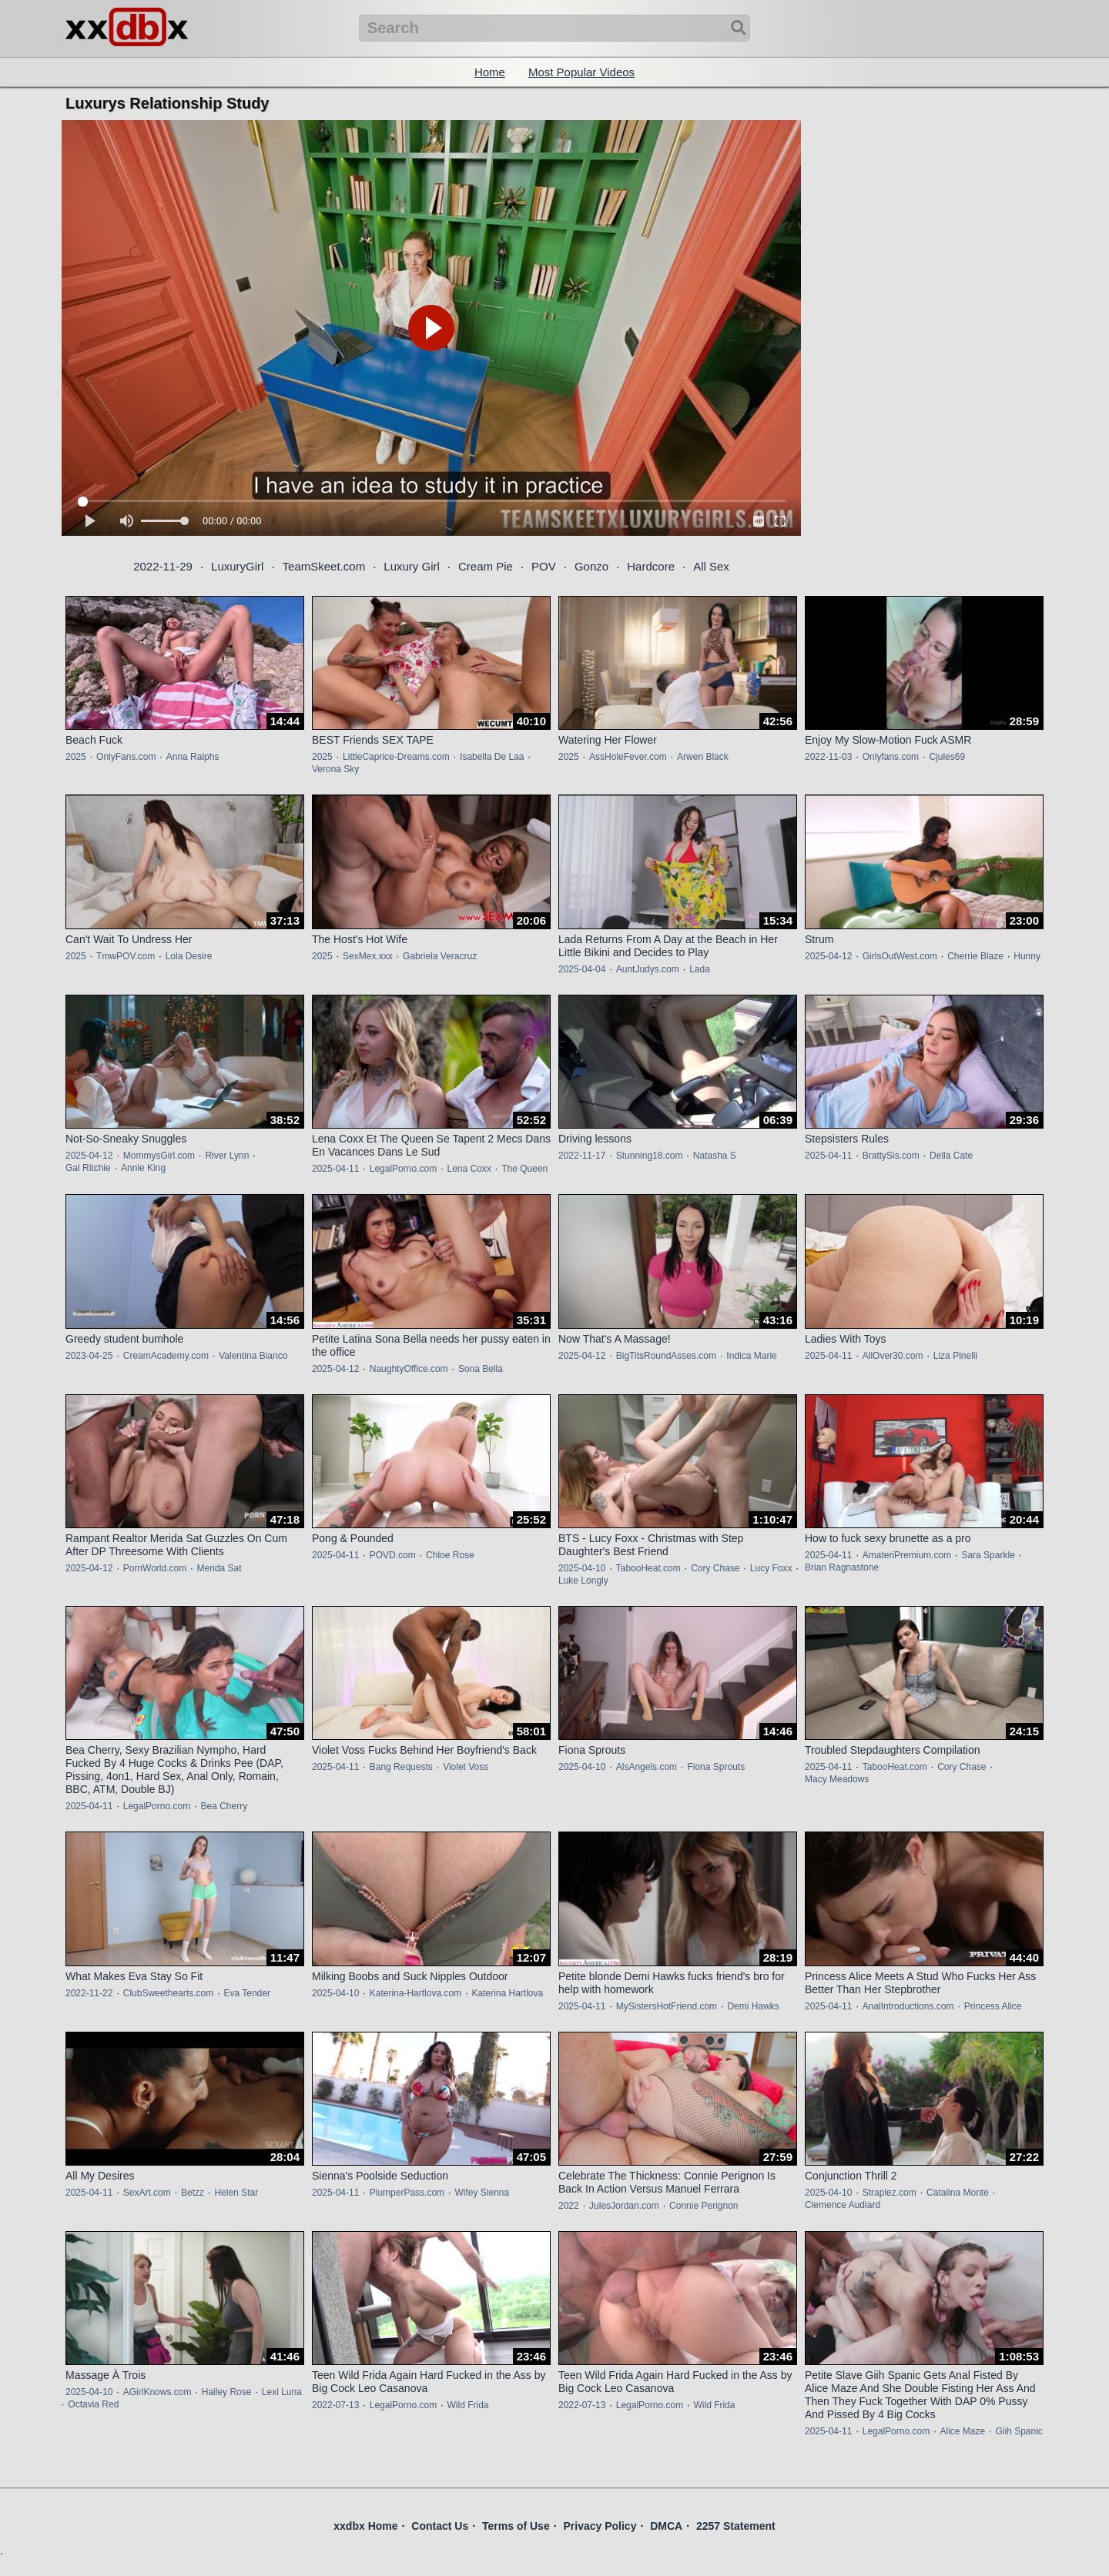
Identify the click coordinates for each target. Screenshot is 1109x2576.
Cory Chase (715, 1568)
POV (543, 566)
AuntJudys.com (647, 969)
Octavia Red (93, 2404)
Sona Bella (480, 1368)
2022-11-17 (581, 1155)
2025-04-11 (335, 1168)
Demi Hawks (753, 2006)
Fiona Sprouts (716, 1766)
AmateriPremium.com (907, 1555)
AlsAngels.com (646, 1766)
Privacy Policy (599, 2526)
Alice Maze (962, 2431)
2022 (568, 2205)
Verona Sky (335, 769)
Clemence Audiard (842, 2205)
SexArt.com (147, 2192)
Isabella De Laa (492, 756)
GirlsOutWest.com (900, 956)
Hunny (1027, 956)
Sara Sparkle (987, 1555)
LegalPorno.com (403, 1168)
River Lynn (227, 1155)
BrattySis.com (891, 1155)
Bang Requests (401, 1766)
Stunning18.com (649, 1155)
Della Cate (951, 1155)
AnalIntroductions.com (908, 2006)
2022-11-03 (828, 756)
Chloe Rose (450, 1555)
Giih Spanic (1019, 2431)
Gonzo (591, 566)
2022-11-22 (88, 1993)
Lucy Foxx (771, 1568)
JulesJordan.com (624, 2205)
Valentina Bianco (253, 1355)
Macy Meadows (837, 1779)
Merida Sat (219, 1568)
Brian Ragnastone (842, 1567)
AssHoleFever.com (628, 756)
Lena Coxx (469, 1168)
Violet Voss (465, 1766)
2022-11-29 (163, 566)
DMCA (666, 2526)
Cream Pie (485, 566)
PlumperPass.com (407, 2192)
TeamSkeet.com (324, 566)
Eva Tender (246, 1993)
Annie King (143, 1168)
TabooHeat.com (648, 1568)
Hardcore (651, 566)
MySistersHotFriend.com (666, 2006)
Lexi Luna (282, 2392)
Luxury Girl (412, 566)
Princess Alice (993, 2006)
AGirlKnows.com (157, 2392)
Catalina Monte (957, 2192)
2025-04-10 (581, 1568)
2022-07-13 (335, 2405)
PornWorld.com (154, 1568)
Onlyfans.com (891, 756)
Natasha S (714, 1155)
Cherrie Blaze (975, 956)
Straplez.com (889, 2192)
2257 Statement (736, 2526)
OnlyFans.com (126, 756)
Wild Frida (467, 2405)
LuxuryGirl (237, 566)
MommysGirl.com (159, 1155)
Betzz (192, 2192)
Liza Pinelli (955, 1355)
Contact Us (439, 2526)
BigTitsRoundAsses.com (666, 1355)
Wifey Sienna (481, 2192)
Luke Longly (583, 1580)
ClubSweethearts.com (168, 1993)
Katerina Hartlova (507, 1993)
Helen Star (236, 2192)
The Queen (524, 1168)
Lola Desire (189, 956)
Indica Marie (751, 1355)
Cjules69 (947, 756)
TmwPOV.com (125, 956)
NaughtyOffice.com (409, 1368)
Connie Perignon (703, 2205)
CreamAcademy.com (166, 1355)
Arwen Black (703, 756)
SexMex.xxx (368, 956)
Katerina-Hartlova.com (415, 1993)
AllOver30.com (893, 1355)
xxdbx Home (365, 2526)
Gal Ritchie (88, 1168)
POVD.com (393, 1555)
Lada (699, 969)
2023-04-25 (88, 1355)
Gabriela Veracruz (440, 956)
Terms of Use (516, 2526)
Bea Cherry (223, 1806)
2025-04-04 (581, 969)
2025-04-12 (828, 956)
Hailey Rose (227, 2392)
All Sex (711, 566)
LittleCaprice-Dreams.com (396, 756)
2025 (75, 756)
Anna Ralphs (192, 756)
